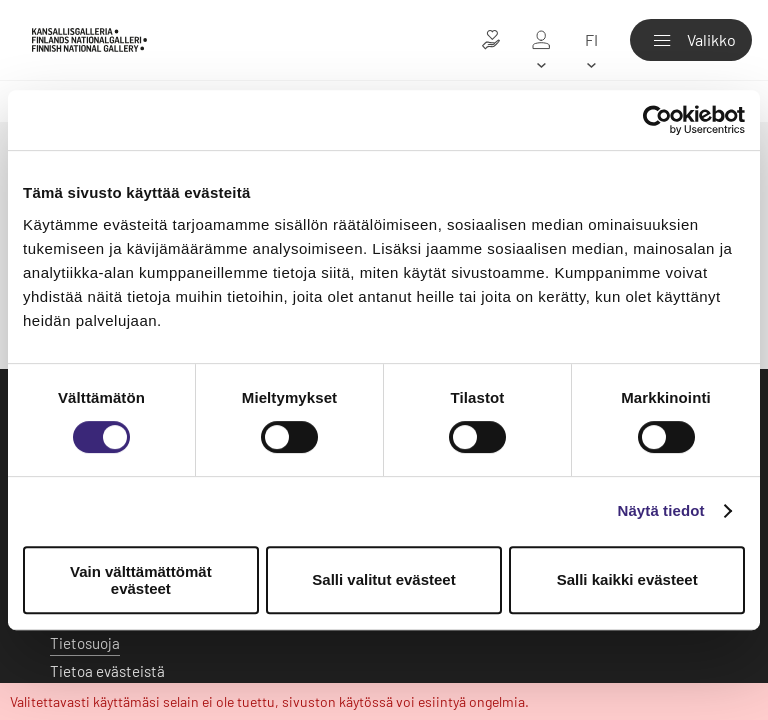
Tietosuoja (85, 643)
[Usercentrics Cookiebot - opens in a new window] (657, 120)
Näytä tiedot (661, 510)
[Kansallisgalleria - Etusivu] (89, 39)
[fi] (591, 40)
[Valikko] (691, 40)
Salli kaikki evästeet (627, 579)
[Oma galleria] (541, 40)
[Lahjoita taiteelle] (491, 40)
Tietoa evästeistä (107, 671)
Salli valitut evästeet (383, 579)
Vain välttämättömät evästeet (141, 580)
